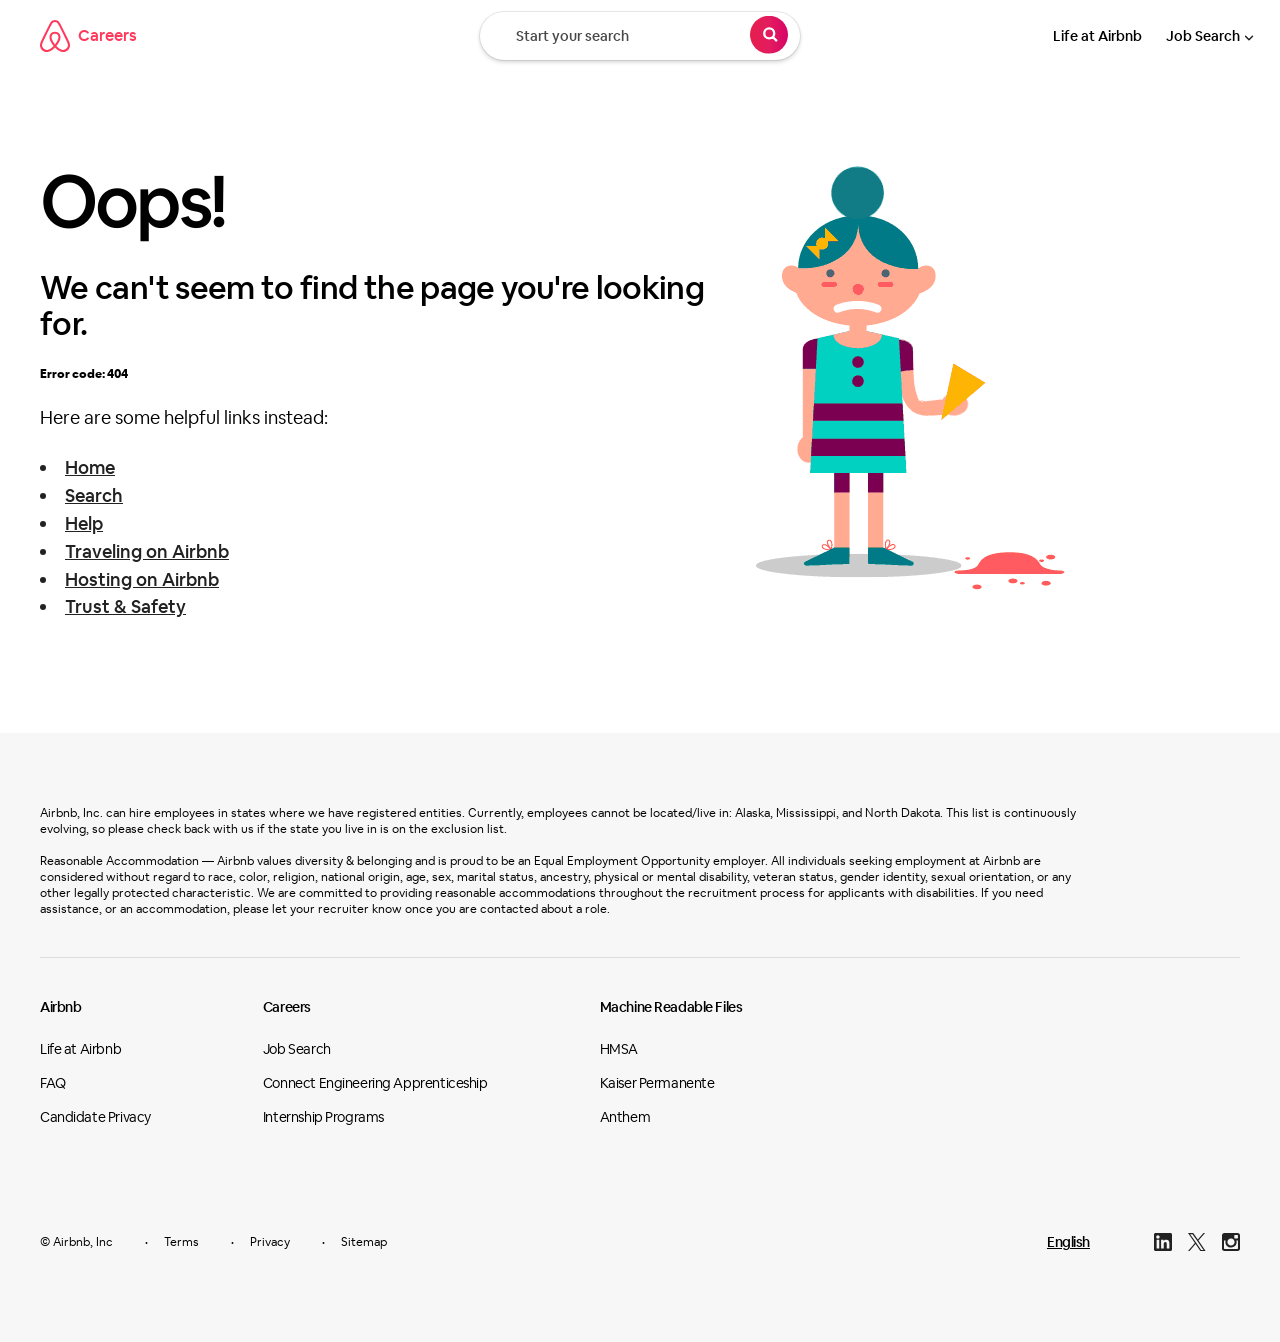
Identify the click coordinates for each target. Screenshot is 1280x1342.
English (1068, 1242)
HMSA (619, 1049)
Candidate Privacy (95, 1117)
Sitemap (364, 1242)
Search (94, 495)
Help (84, 523)
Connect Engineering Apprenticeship (375, 1083)
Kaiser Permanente (657, 1083)
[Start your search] (640, 36)
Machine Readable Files (671, 1007)
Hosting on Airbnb (142, 579)
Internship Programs (323, 1117)
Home (90, 467)
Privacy (270, 1242)
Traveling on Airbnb (147, 551)
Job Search (1203, 36)
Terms (181, 1242)
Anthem (625, 1117)
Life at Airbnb (1097, 36)
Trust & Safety (125, 606)
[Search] (769, 38)
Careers (88, 36)
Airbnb (60, 1007)
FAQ (53, 1083)
